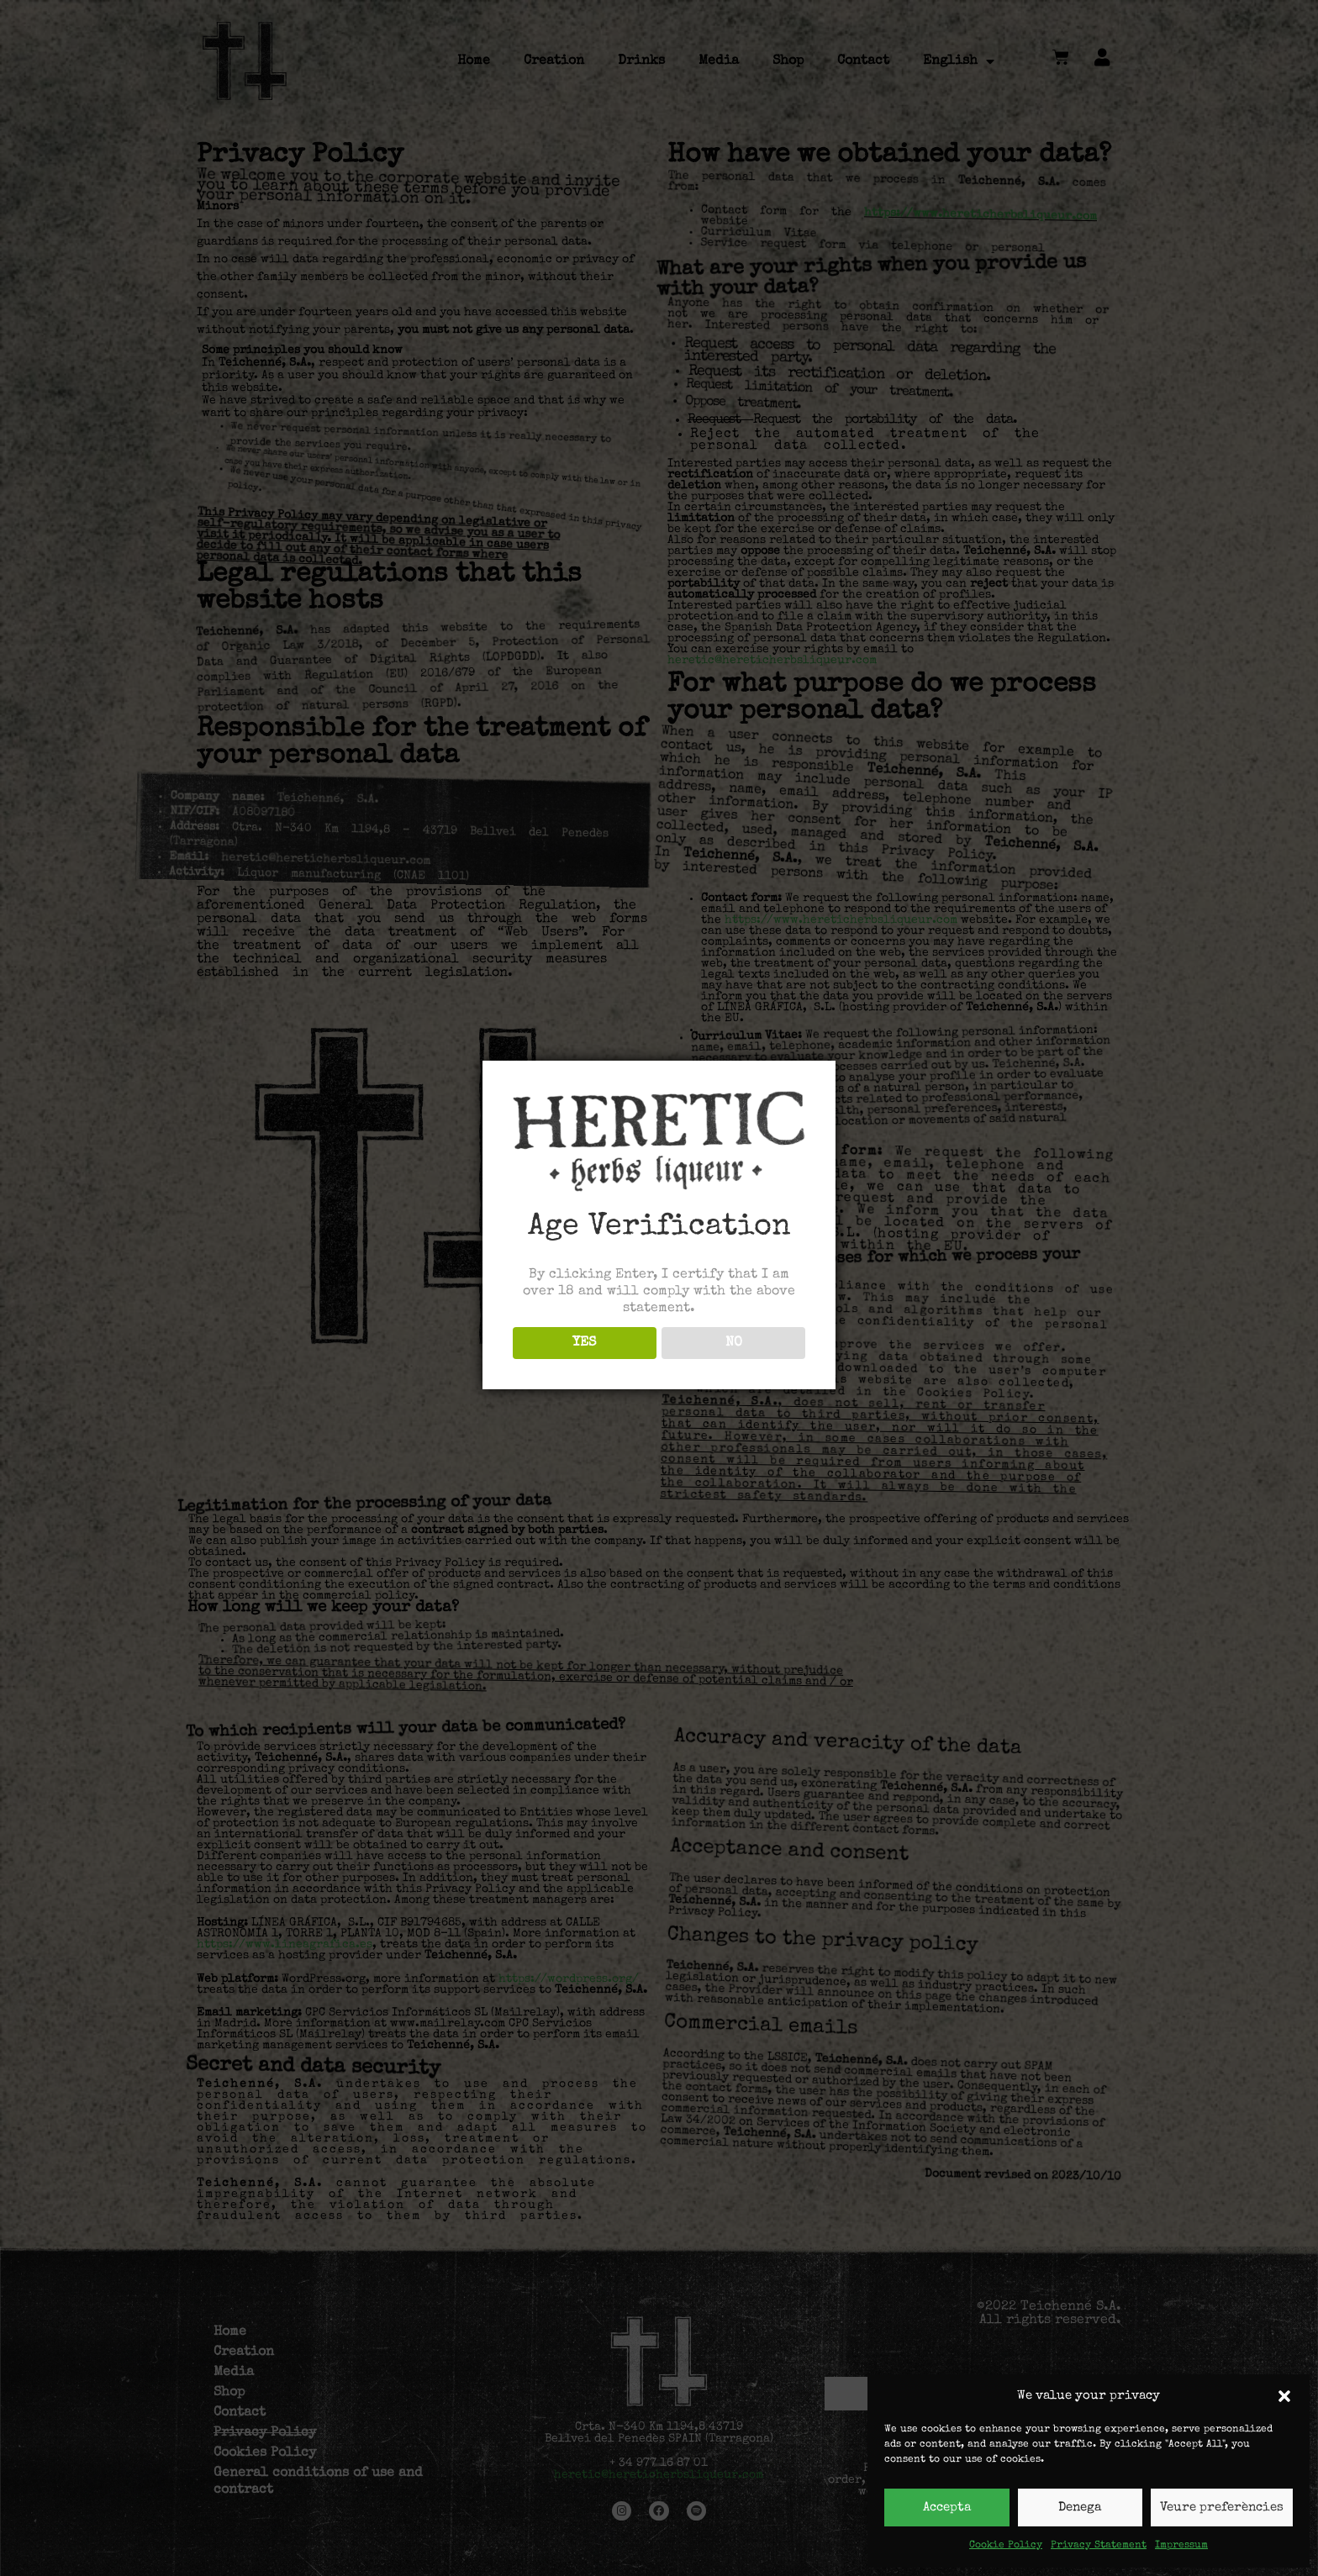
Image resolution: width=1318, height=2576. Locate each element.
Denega (1079, 2507)
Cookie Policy (1005, 2546)
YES (584, 1343)
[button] (1284, 2396)
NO (733, 1343)
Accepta (947, 2507)
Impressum (1181, 2546)
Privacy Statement (1099, 2546)
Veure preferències (1222, 2507)
